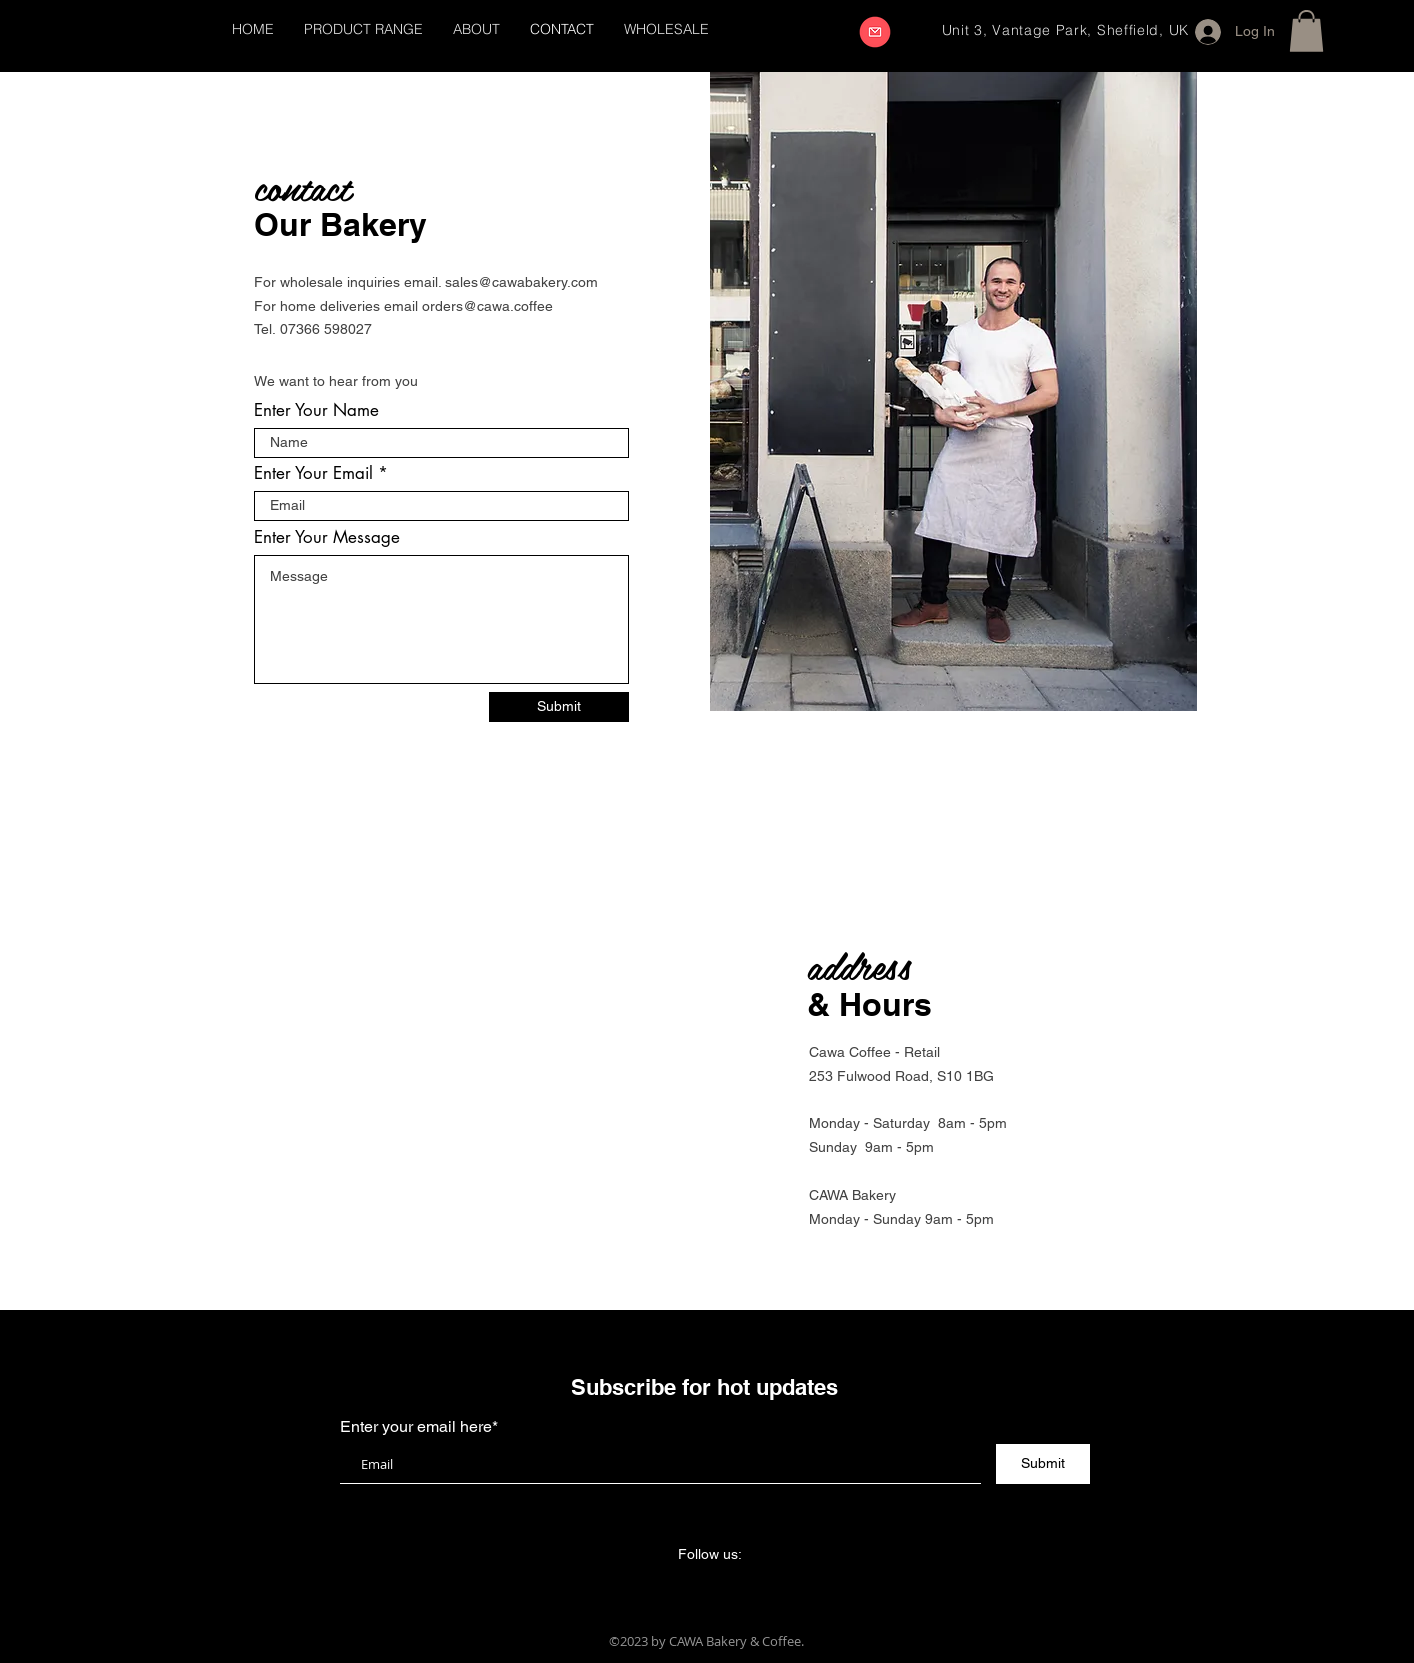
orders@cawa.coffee (487, 306)
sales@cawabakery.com (521, 282)
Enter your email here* (419, 1427)
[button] (1306, 31)
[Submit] (559, 707)
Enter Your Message (327, 537)
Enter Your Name (316, 410)
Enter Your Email (313, 473)
